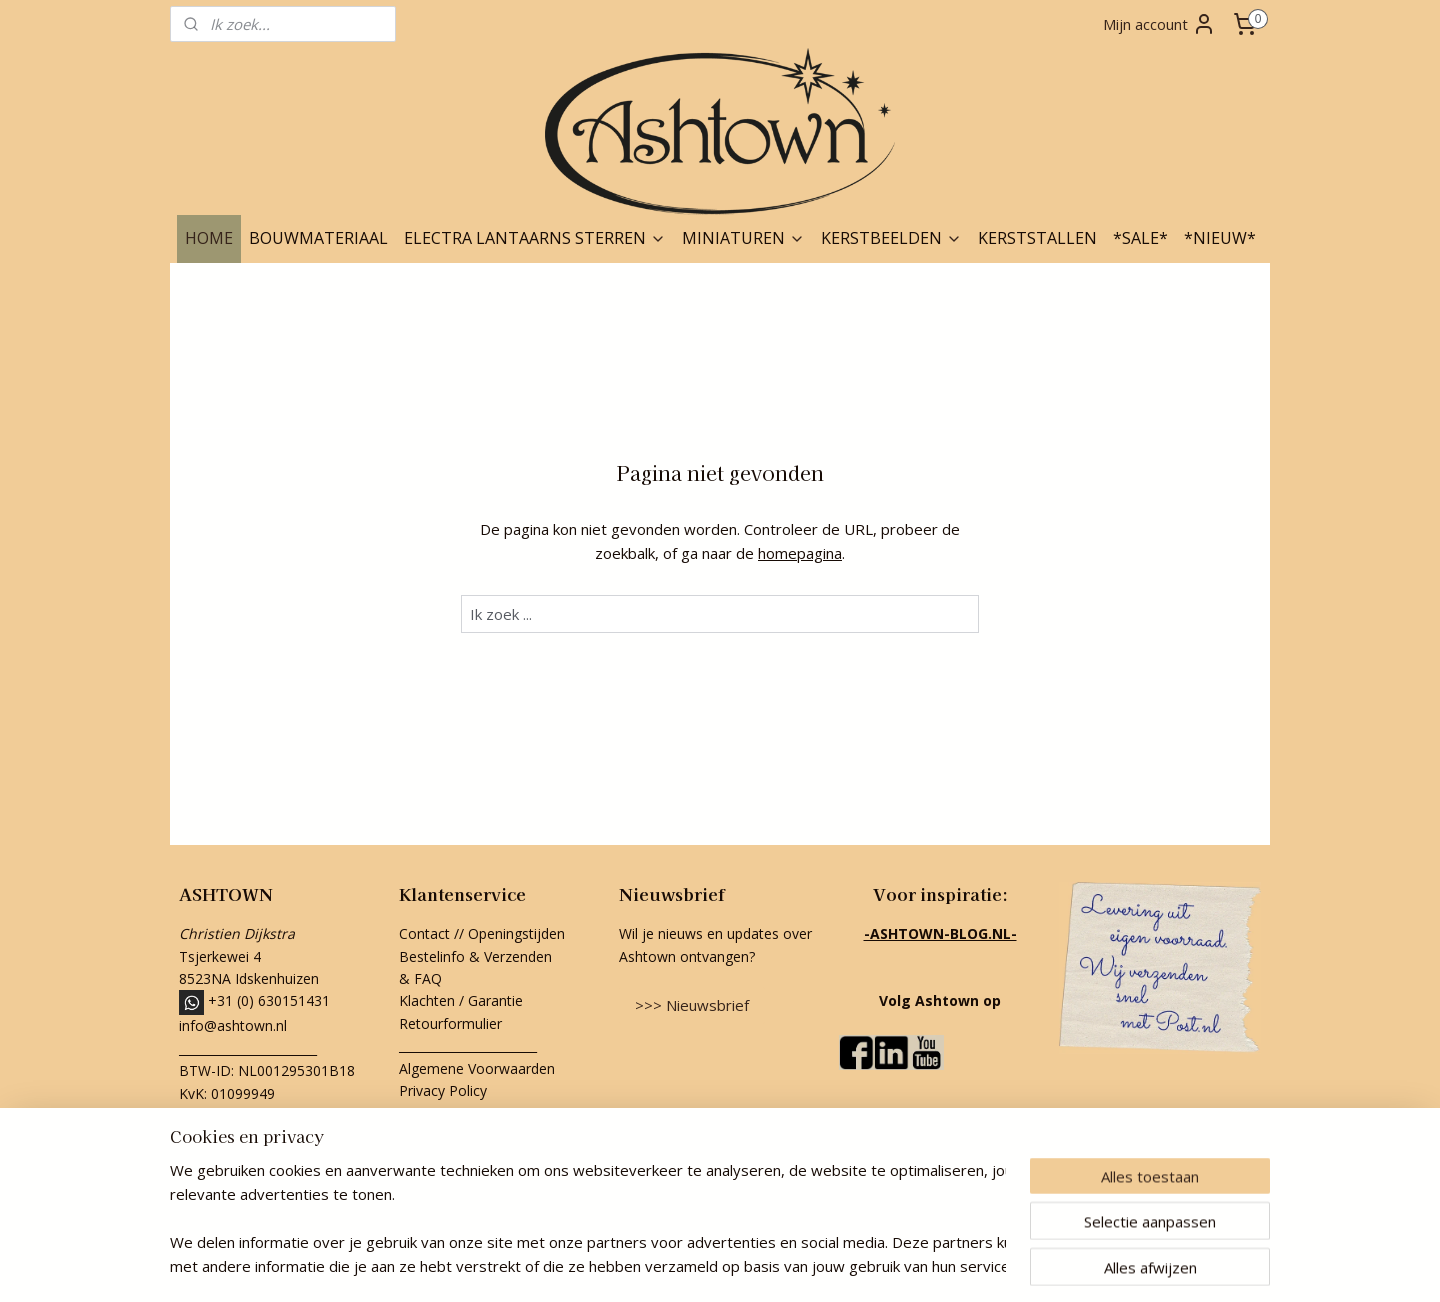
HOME (209, 238)
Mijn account (1159, 24)
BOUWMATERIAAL (318, 238)
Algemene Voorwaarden (477, 1068)
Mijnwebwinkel (923, 1265)
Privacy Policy (443, 1090)
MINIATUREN (743, 238)
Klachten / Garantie (461, 1000)
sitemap (630, 1265)
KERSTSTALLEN (1037, 238)
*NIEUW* (1220, 238)
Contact (424, 933)
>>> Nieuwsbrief (692, 1005)
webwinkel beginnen (749, 1265)
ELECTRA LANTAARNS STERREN (535, 238)
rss (672, 1265)
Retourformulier (452, 1023)
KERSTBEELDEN (891, 238)
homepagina (800, 553)
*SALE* (1140, 238)
